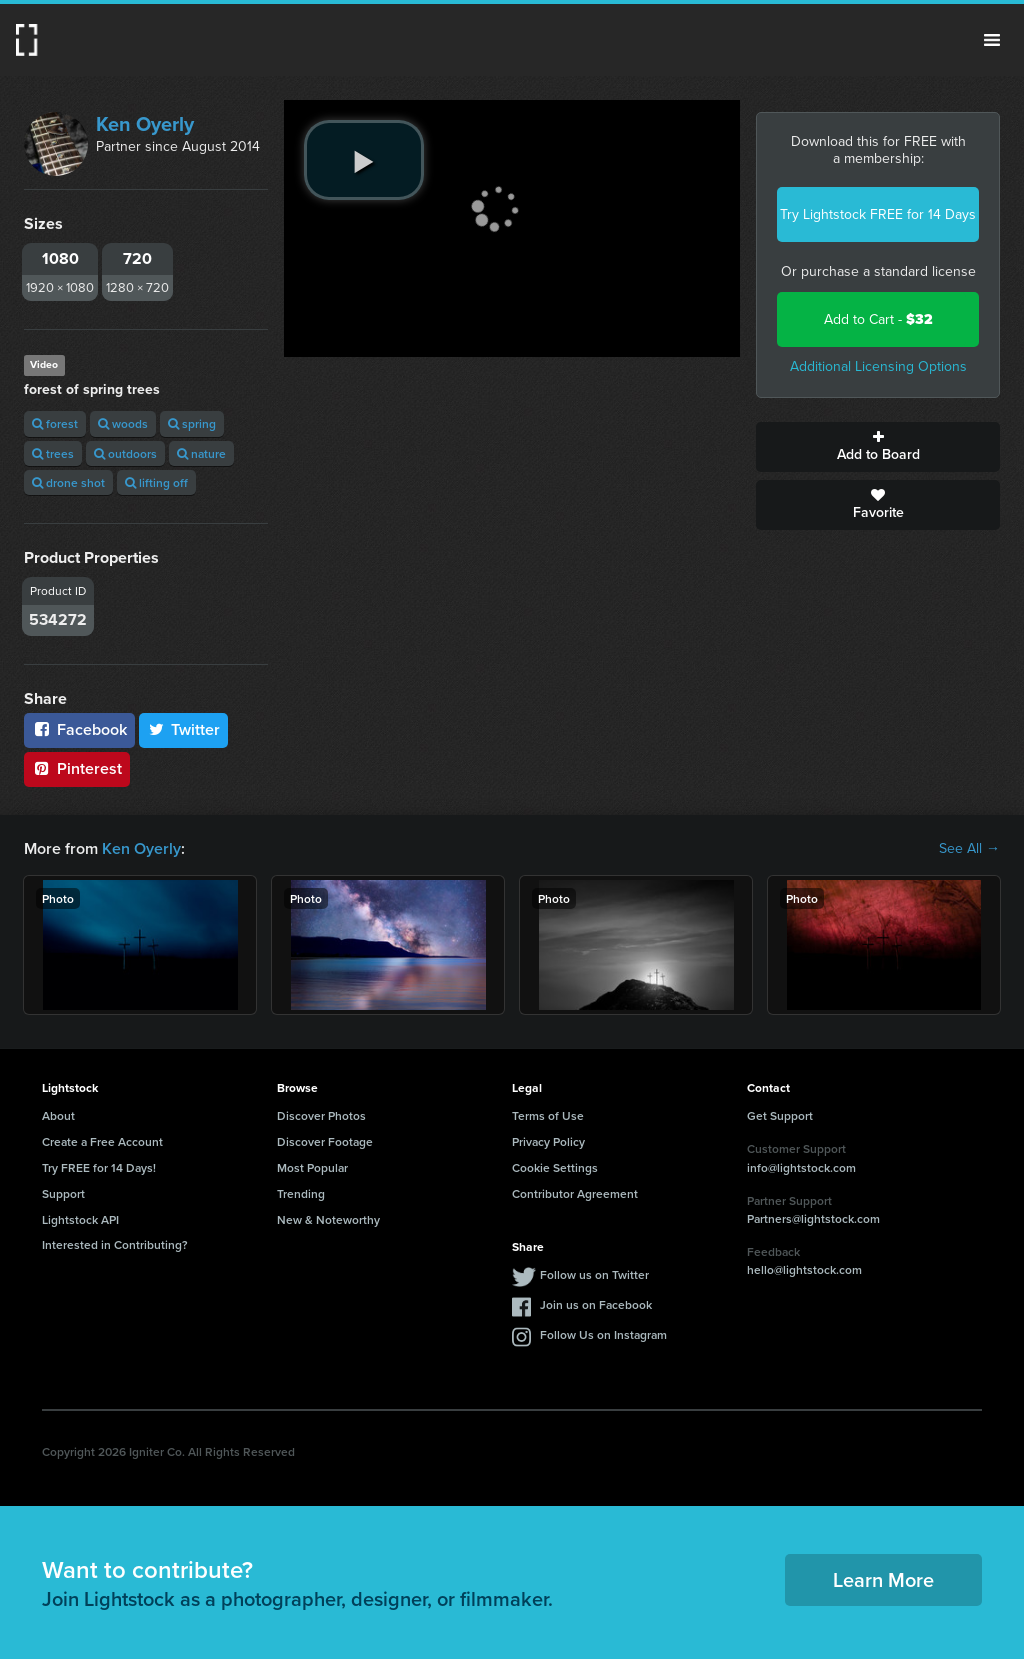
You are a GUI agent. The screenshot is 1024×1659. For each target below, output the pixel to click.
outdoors (125, 453)
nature (201, 453)
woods (123, 423)
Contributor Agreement (575, 1193)
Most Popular (312, 1167)
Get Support (780, 1115)
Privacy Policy (548, 1141)
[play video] (364, 160)
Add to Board (878, 447)
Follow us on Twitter (594, 1274)
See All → (969, 849)
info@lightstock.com (801, 1167)
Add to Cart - (878, 319)
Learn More (883, 1579)
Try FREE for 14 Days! (99, 1167)
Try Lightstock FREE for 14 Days (878, 214)
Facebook (79, 729)
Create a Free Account (102, 1141)
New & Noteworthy (328, 1219)
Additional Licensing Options (878, 366)
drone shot (68, 482)
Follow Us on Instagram (603, 1334)
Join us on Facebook (596, 1304)
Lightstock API (80, 1219)
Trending (301, 1193)
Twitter (184, 729)
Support (63, 1193)
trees (53, 453)
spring (192, 423)
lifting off (156, 482)
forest (55, 423)
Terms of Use (548, 1115)
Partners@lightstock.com (813, 1218)
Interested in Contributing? (115, 1244)
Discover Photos (321, 1115)
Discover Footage (325, 1141)
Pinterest (77, 768)
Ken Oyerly (145, 124)
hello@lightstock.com (804, 1269)
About (58, 1115)
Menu (992, 40)
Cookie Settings (555, 1167)
